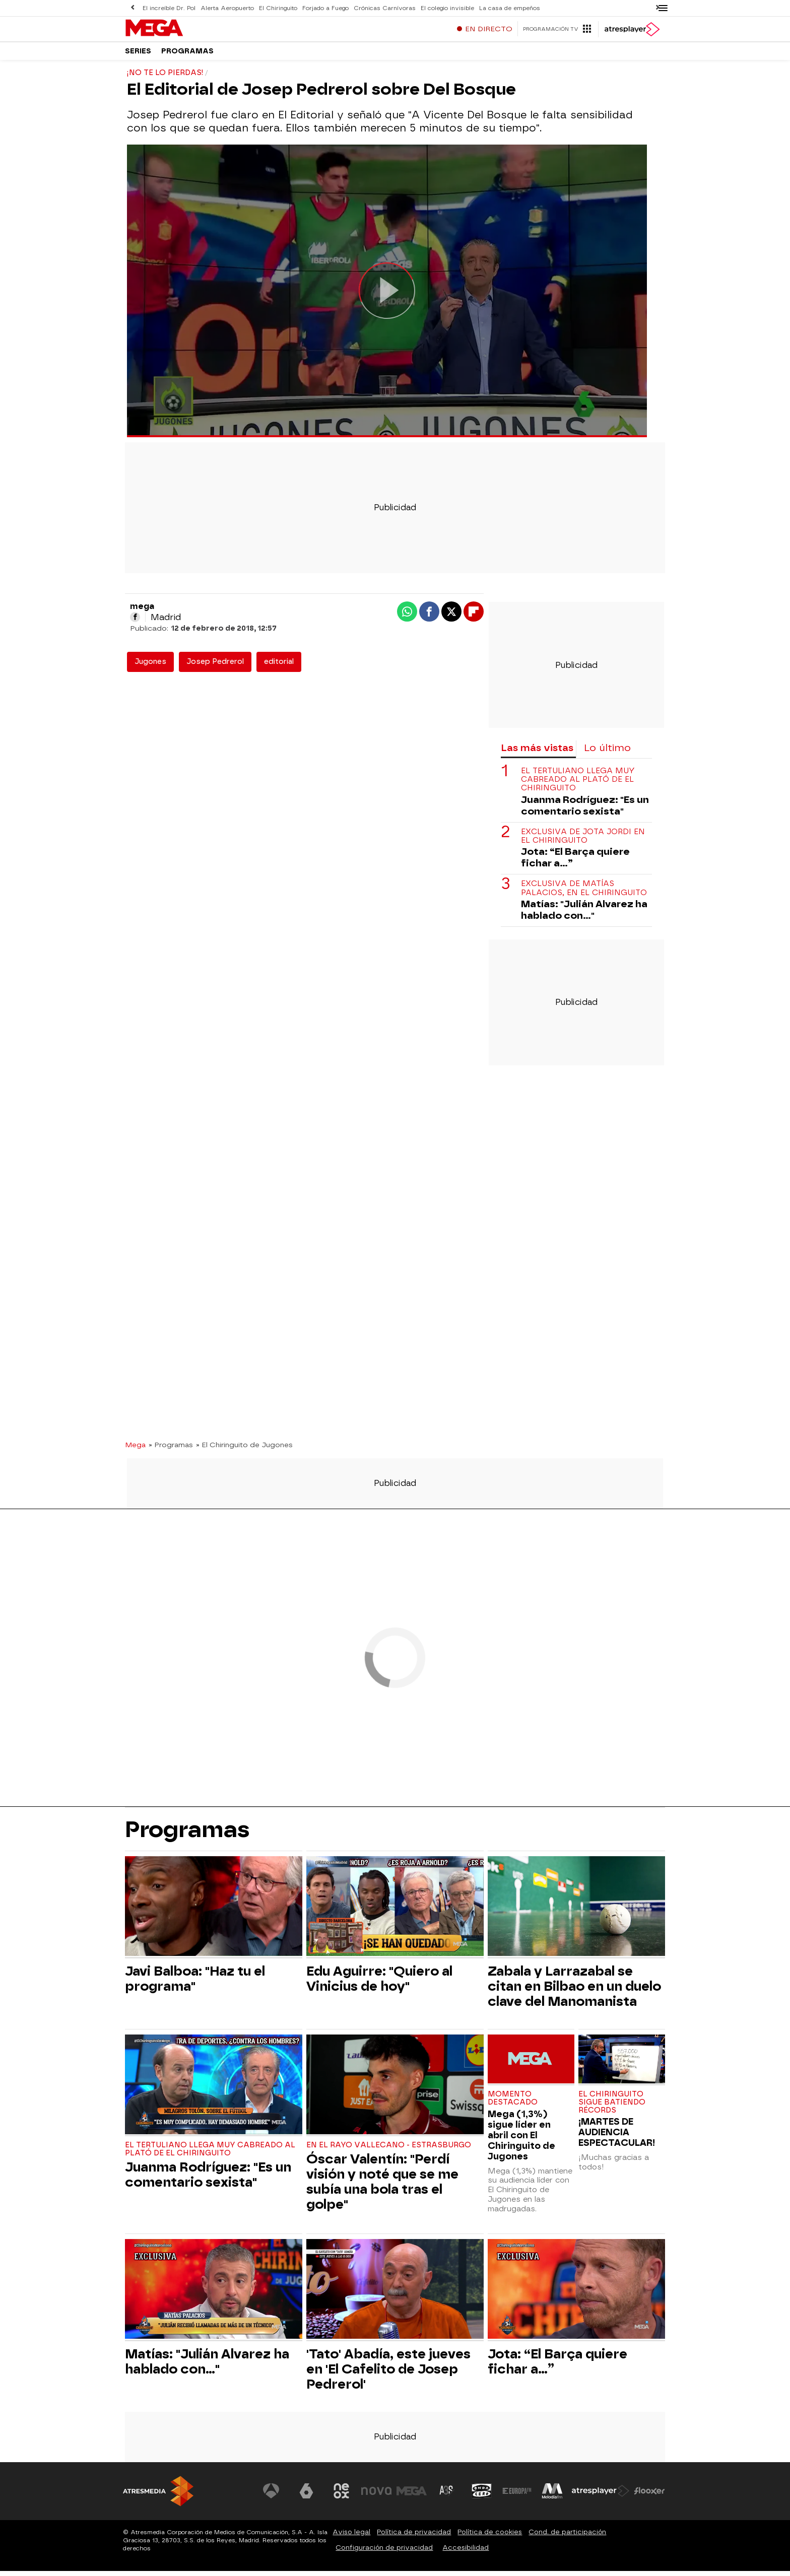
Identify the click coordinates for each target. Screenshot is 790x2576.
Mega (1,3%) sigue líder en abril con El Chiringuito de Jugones (521, 2140)
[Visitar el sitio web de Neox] (341, 2495)
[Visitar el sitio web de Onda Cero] (482, 2495)
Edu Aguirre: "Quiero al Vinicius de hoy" (379, 1984)
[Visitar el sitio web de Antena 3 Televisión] (271, 2495)
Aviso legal (351, 2537)
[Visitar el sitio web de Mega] (412, 2495)
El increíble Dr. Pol (169, 8)
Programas (187, 55)
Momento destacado (513, 2103)
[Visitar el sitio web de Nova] (377, 2495)
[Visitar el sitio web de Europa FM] (517, 2495)
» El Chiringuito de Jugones (244, 1450)
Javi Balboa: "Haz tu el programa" (195, 1984)
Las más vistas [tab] (537, 753)
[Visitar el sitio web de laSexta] (307, 2495)
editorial (279, 666)
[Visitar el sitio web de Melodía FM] (552, 2495)
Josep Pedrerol (215, 666)
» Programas (171, 1450)
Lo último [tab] (607, 753)
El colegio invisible (442, 8)
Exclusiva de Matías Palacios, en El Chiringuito (584, 893)
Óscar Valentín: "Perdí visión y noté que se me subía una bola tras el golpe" (382, 2186)
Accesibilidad (465, 2552)
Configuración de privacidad (384, 2552)
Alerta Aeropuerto (226, 8)
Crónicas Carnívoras (380, 8)
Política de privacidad (414, 2537)
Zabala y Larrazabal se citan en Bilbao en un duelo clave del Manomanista (574, 1991)
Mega (135, 1450)
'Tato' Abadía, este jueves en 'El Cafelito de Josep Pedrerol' (388, 2374)
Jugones (150, 666)
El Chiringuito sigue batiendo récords (611, 2107)
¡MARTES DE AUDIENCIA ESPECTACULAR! (616, 2137)
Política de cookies (489, 2537)
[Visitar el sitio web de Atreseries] (447, 2495)
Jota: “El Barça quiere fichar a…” (575, 862)
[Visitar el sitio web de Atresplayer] (601, 2495)
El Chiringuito (276, 8)
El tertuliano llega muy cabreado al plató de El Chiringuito (578, 785)
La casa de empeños (504, 8)
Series (138, 55)
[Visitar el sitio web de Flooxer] (649, 2495)
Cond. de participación (567, 2537)
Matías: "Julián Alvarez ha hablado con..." (584, 914)
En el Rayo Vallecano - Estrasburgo (388, 2150)
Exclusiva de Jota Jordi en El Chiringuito (583, 841)
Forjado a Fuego (322, 8)
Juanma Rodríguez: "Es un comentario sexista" (585, 810)
